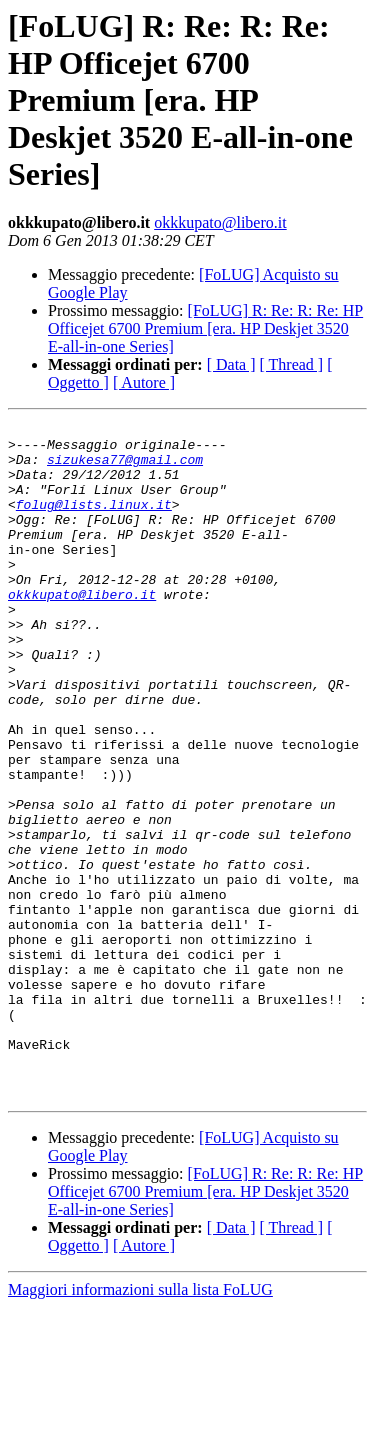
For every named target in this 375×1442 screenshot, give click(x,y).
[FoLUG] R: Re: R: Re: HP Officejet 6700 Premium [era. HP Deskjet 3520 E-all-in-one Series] (205, 328)
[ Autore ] (144, 382)
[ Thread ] (292, 364)
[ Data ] (231, 364)
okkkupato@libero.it (220, 222)
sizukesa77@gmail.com (125, 468)
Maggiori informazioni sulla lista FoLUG (140, 1424)
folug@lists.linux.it (94, 522)
